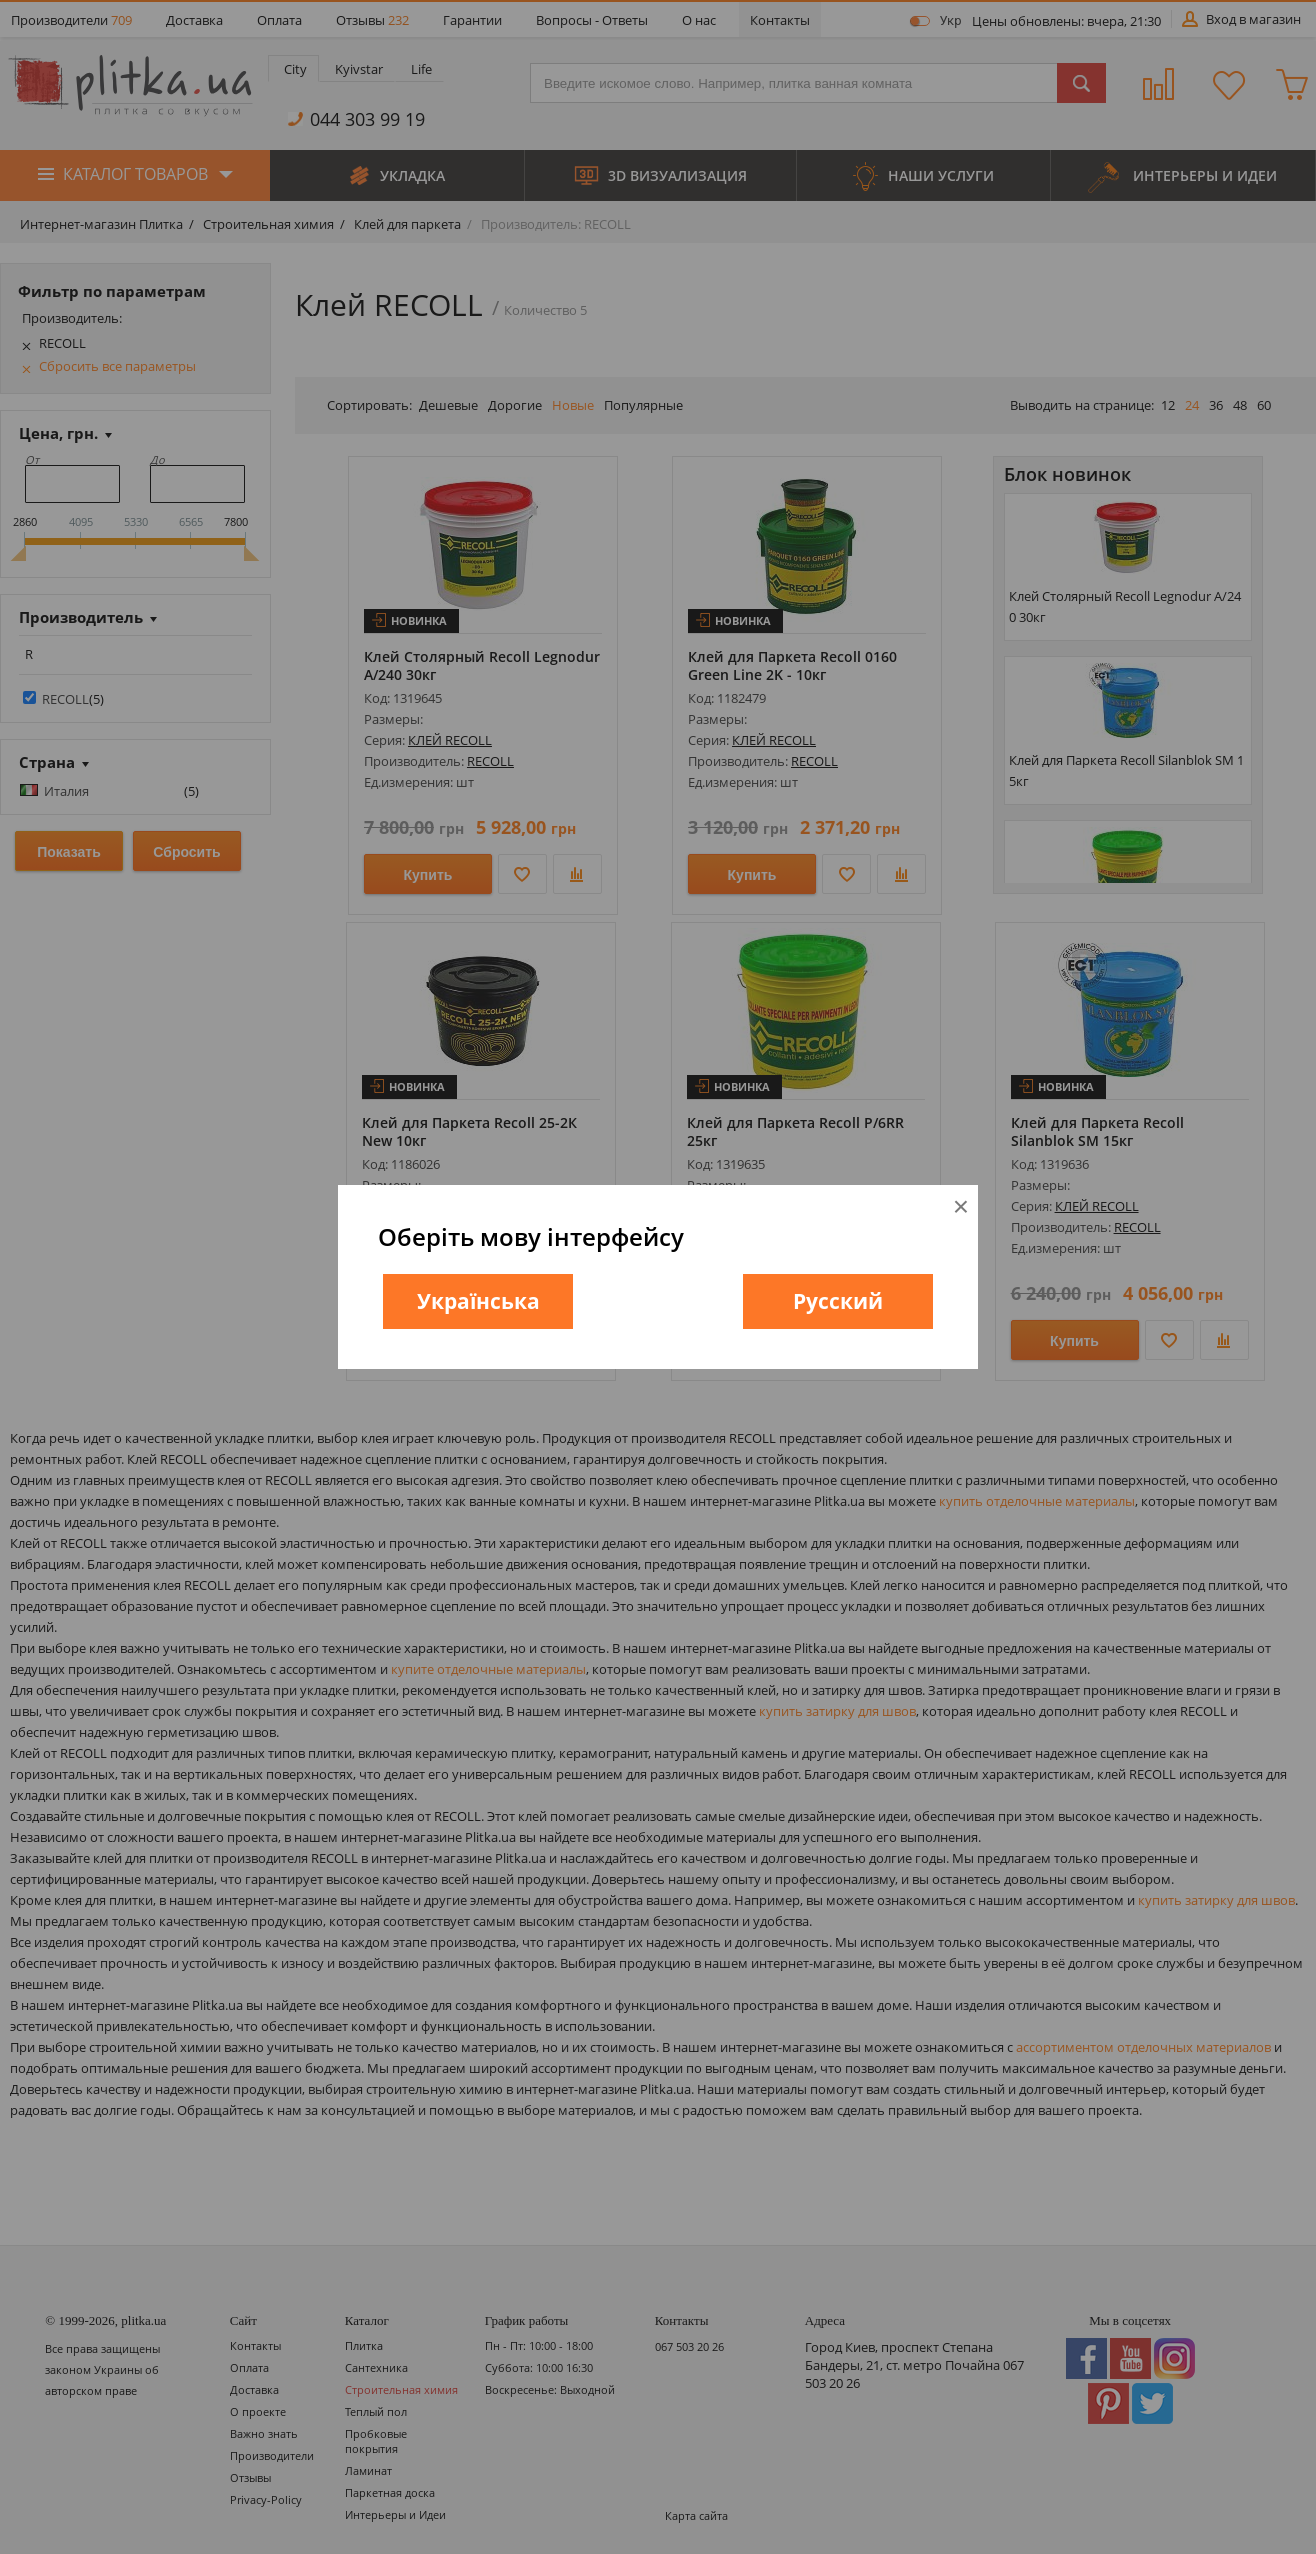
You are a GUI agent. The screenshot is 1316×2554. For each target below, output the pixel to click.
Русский (838, 1301)
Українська (478, 1301)
